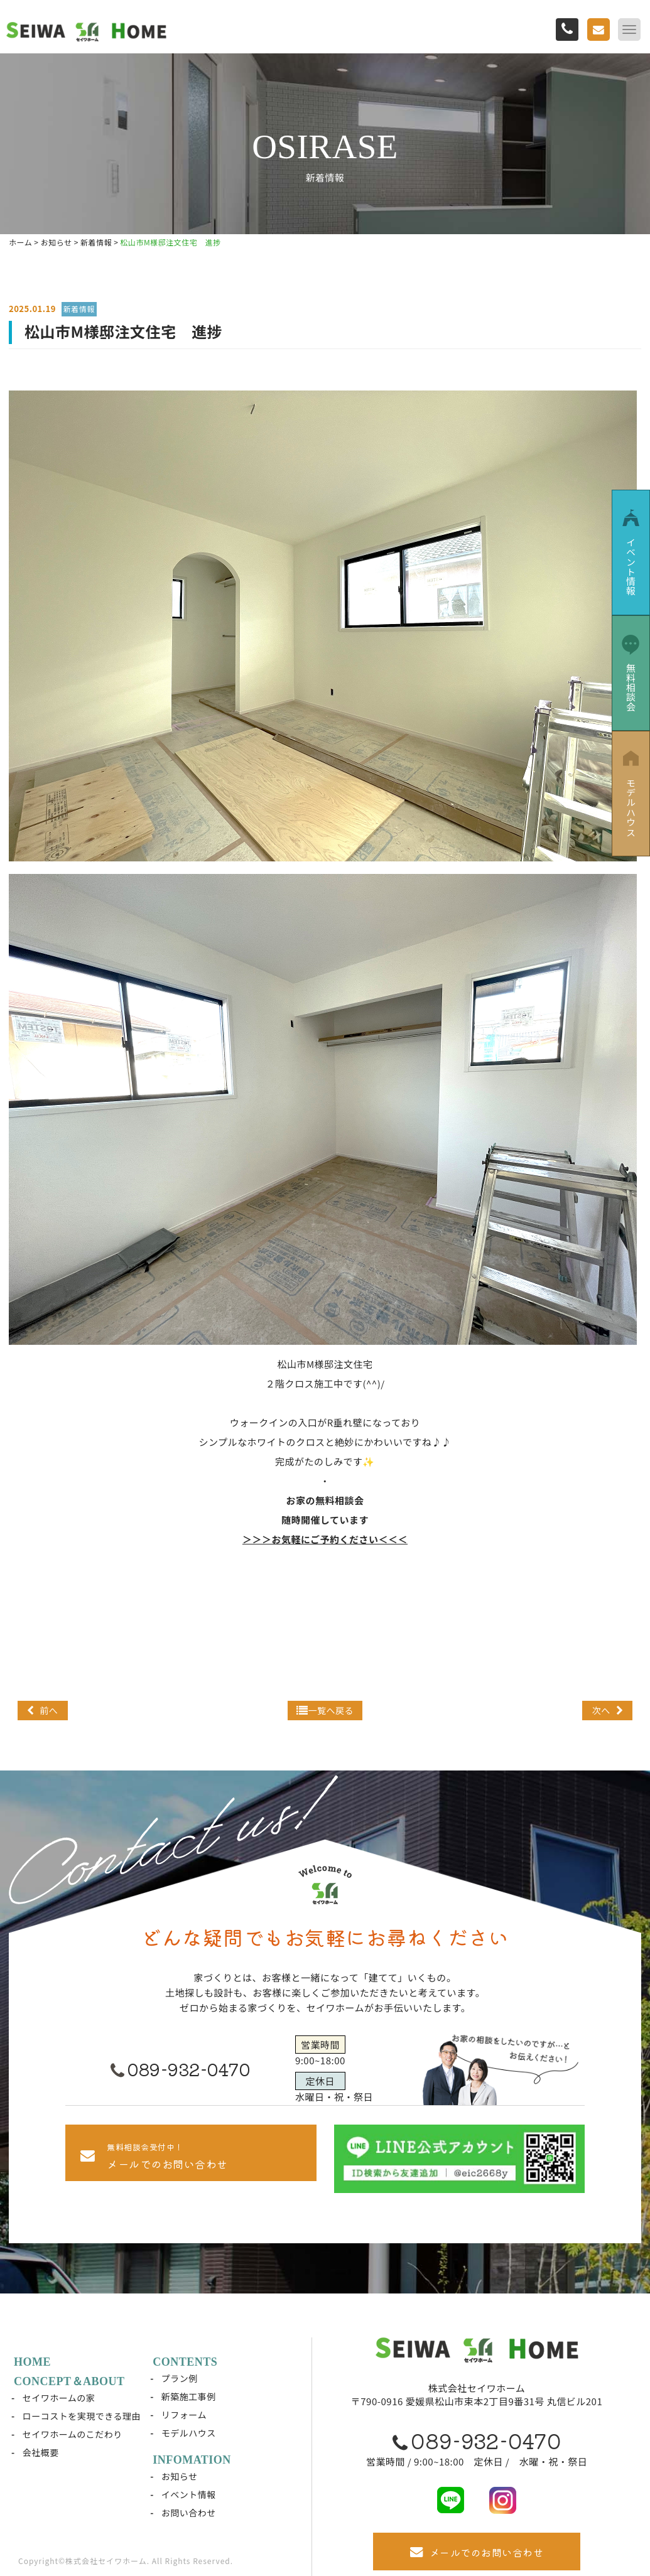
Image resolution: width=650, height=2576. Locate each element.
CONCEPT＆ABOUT (69, 2381)
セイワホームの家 (59, 2397)
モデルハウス (188, 2432)
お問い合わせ (188, 2512)
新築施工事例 (188, 2396)
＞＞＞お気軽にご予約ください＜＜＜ (325, 1539)
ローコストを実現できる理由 (82, 2416)
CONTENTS (185, 2362)
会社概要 (41, 2452)
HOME (32, 2362)
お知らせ (179, 2476)
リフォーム (184, 2414)
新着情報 (79, 308)
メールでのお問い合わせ (476, 2552)
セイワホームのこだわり (72, 2434)
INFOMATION (192, 2460)
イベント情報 (188, 2494)
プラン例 (179, 2378)
